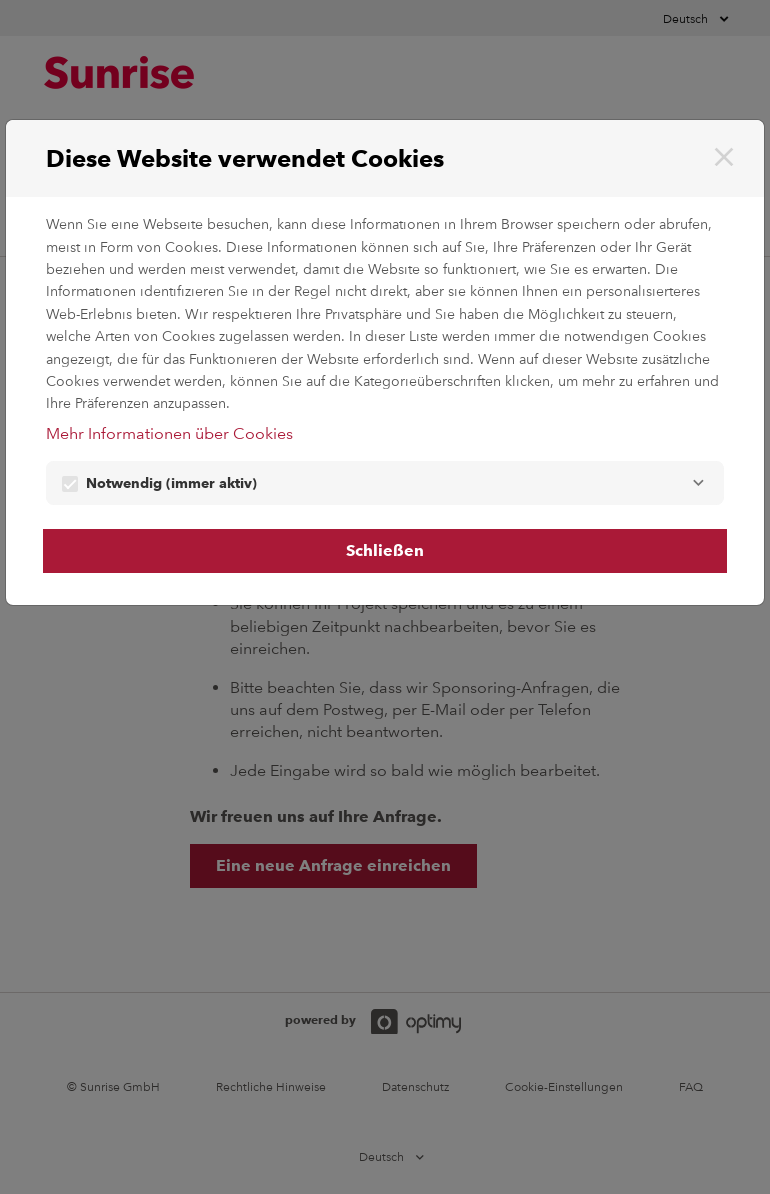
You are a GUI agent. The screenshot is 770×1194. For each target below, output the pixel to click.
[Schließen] (724, 157)
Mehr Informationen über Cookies (169, 433)
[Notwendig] (698, 483)
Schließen (385, 550)
